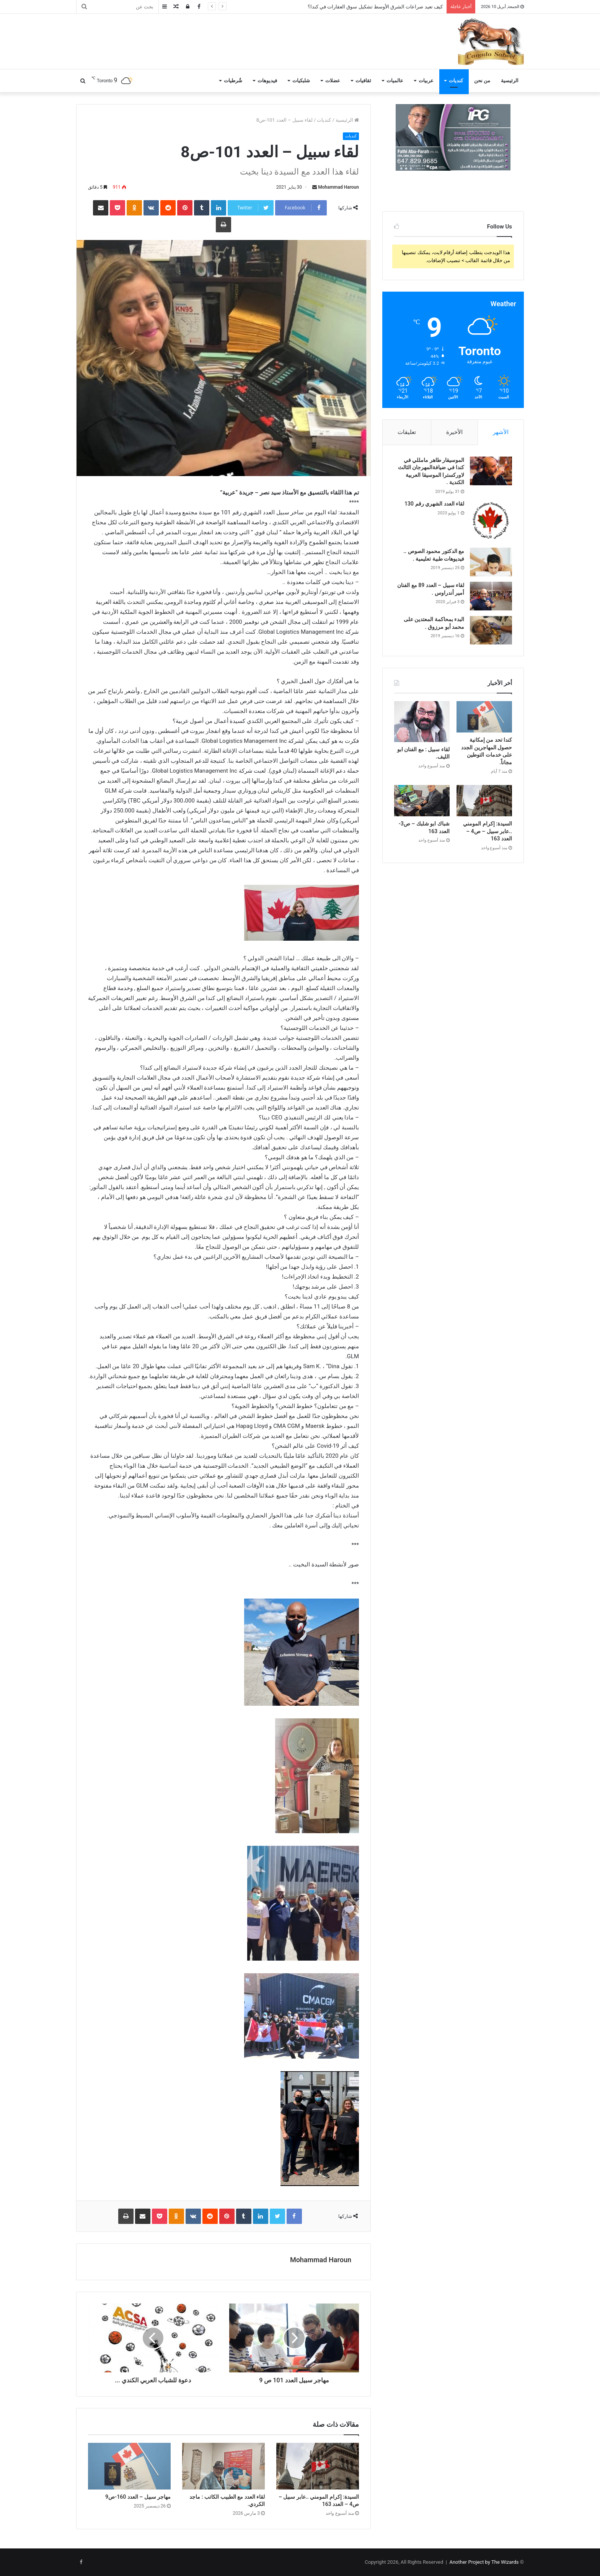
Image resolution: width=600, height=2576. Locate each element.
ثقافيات (363, 80)
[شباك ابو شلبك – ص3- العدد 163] (422, 800)
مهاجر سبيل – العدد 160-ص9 (138, 2497)
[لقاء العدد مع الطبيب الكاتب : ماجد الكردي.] (223, 2466)
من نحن (482, 80)
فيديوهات (267, 80)
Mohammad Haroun (338, 187)
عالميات (394, 80)
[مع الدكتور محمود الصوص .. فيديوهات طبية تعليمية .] (491, 562)
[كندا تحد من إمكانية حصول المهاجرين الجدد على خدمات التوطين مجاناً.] (484, 717)
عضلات (332, 80)
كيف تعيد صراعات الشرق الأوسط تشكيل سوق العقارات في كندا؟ (375, 7)
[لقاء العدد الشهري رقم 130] (491, 521)
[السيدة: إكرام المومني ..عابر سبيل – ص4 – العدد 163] (317, 2466)
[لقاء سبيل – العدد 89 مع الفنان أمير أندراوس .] (491, 596)
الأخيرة (454, 432)
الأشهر (501, 432)
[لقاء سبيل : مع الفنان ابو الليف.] (422, 721)
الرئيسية (509, 80)
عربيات (426, 80)
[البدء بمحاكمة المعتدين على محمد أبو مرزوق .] (491, 630)
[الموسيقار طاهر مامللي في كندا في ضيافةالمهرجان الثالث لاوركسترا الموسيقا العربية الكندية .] (491, 471)
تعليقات (407, 432)
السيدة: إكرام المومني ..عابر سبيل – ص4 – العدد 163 (487, 831)
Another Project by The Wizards (483, 2562)
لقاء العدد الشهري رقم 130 (434, 504)
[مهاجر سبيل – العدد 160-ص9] (129, 2466)
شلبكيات (301, 80)
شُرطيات (233, 80)
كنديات (456, 80)
